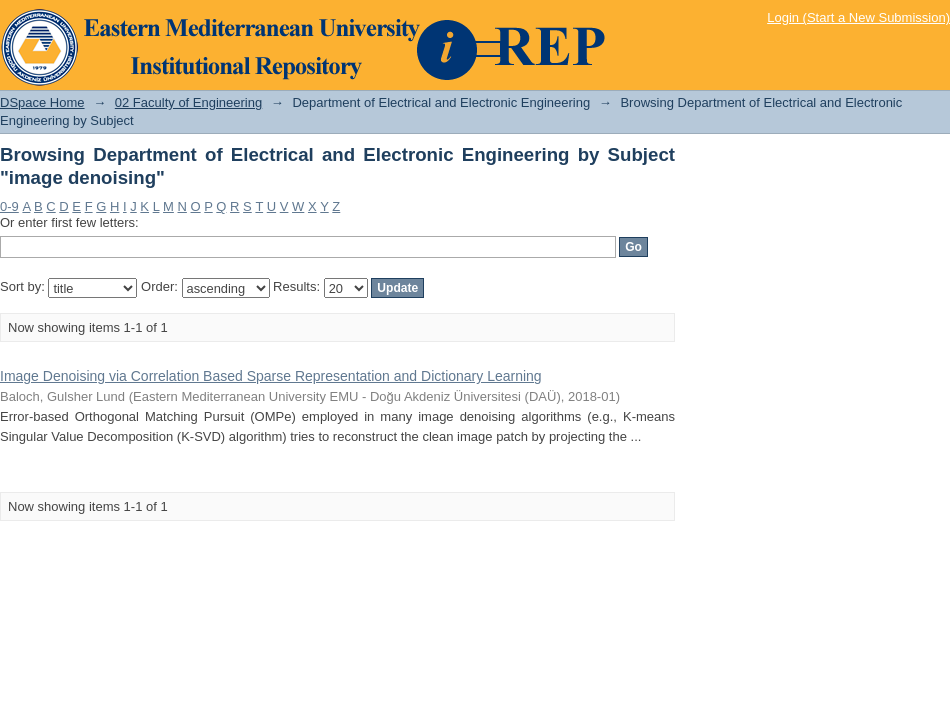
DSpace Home (42, 102)
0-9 (9, 206)
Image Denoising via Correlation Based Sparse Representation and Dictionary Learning (271, 376)
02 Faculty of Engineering (188, 102)
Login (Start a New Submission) (858, 17)
